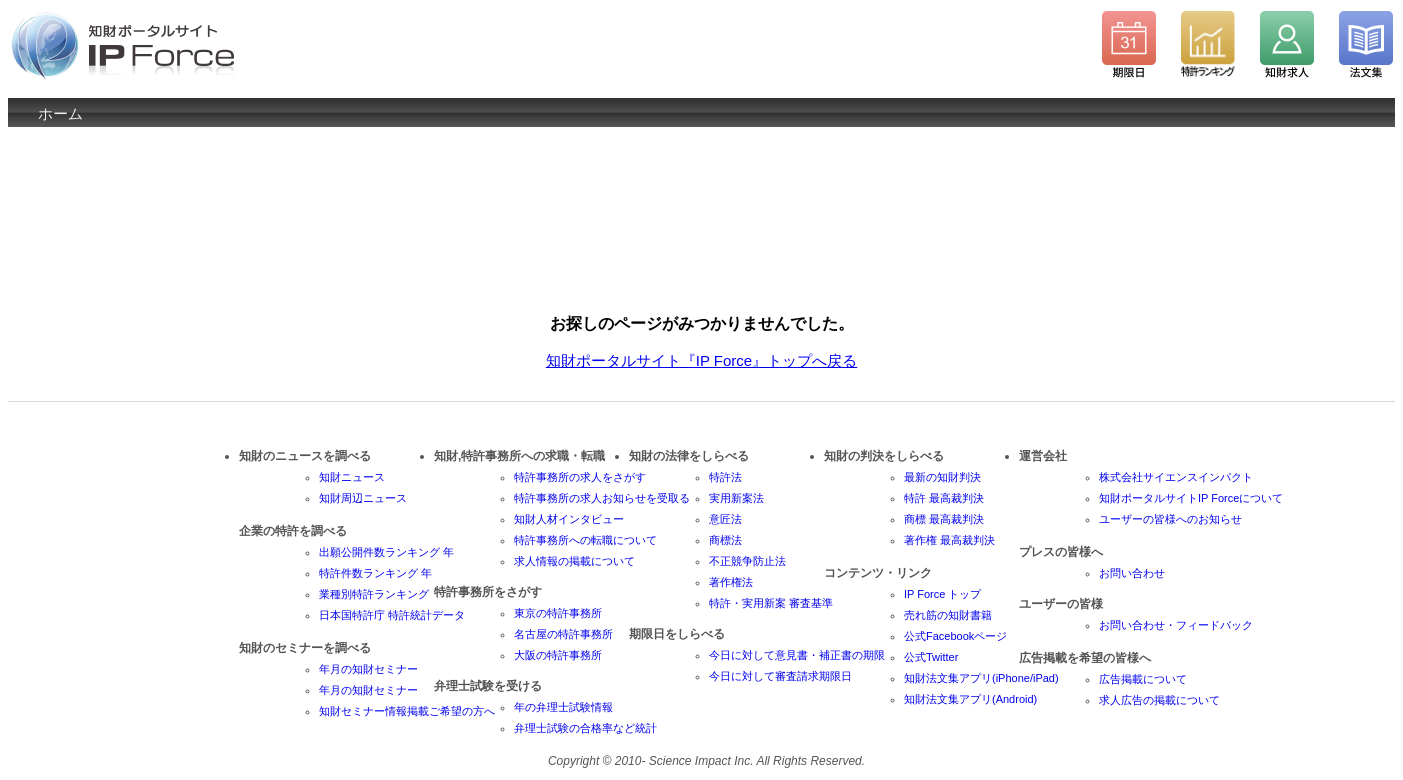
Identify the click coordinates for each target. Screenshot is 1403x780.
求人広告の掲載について (1159, 700)
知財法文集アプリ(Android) (970, 699)
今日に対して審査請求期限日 (780, 676)
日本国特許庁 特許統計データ (392, 615)
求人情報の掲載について (574, 561)
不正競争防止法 (747, 561)
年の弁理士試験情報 (563, 707)
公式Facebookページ (955, 636)
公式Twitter (931, 657)
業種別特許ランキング (374, 594)
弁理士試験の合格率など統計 (585, 728)
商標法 (725, 540)
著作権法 (731, 582)
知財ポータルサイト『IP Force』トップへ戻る (701, 360)
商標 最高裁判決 (944, 519)
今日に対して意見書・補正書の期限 (797, 655)
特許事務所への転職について (585, 540)
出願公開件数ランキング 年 (386, 552)
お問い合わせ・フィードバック (1176, 625)
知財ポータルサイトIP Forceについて (1191, 498)
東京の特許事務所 (558, 613)
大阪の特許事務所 (558, 655)
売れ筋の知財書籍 (948, 615)
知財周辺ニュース (363, 498)
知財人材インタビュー (569, 519)
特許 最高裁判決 (944, 498)
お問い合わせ (1132, 573)
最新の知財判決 (942, 477)
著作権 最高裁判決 (949, 540)
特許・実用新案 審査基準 (771, 603)
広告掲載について (1143, 679)
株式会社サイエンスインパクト (1176, 477)
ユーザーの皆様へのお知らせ (1170, 519)
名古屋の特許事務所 (563, 634)
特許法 (725, 477)
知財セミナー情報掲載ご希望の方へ (407, 711)
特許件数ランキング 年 (375, 573)
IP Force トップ (942, 594)
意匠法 (725, 519)
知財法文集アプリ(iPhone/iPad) (981, 678)
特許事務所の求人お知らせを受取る (602, 498)
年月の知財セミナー (368, 669)
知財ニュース (352, 477)
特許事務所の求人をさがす (580, 477)
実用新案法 (736, 498)
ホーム (60, 113)
